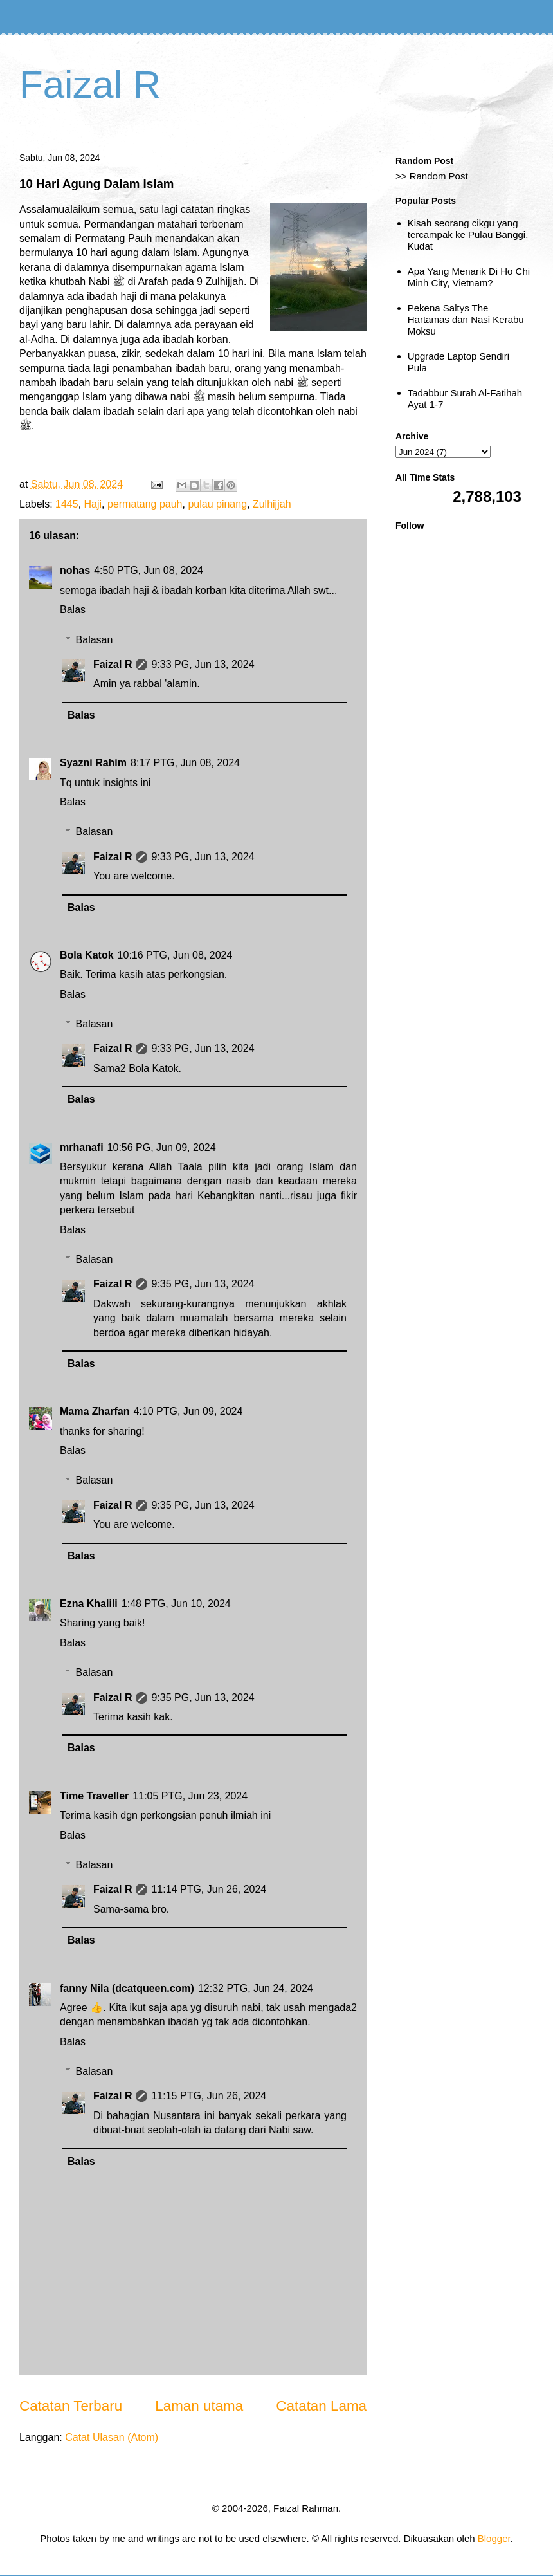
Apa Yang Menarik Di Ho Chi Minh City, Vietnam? (469, 277)
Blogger (494, 2538)
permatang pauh (145, 504)
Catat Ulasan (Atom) (111, 2437)
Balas (73, 609)
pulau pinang (217, 504)
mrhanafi (82, 1147)
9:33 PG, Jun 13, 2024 (202, 664)
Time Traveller (94, 1795)
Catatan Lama (321, 2406)
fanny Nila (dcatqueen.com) (127, 1988)
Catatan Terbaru (70, 2406)
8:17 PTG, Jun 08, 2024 (185, 762)
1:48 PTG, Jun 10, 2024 (176, 1603)
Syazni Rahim (93, 762)
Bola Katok (87, 955)
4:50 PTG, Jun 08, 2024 (148, 570)
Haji (93, 504)
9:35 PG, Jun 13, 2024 (202, 1283)
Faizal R (90, 84)
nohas (75, 570)
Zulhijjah (272, 504)
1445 (66, 504)
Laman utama (199, 2406)
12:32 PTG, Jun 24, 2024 (255, 1988)
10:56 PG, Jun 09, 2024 (161, 1147)
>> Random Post (431, 175)
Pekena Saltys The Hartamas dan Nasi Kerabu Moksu (466, 319)
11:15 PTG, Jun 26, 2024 (208, 2095)
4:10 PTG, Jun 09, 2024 (187, 1411)
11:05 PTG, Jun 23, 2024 (190, 1795)
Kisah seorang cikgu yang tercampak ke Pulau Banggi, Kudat (468, 234)
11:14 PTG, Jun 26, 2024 (208, 1889)
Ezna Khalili (89, 1603)
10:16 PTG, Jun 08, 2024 (175, 955)
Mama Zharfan (94, 1411)
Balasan (94, 639)
